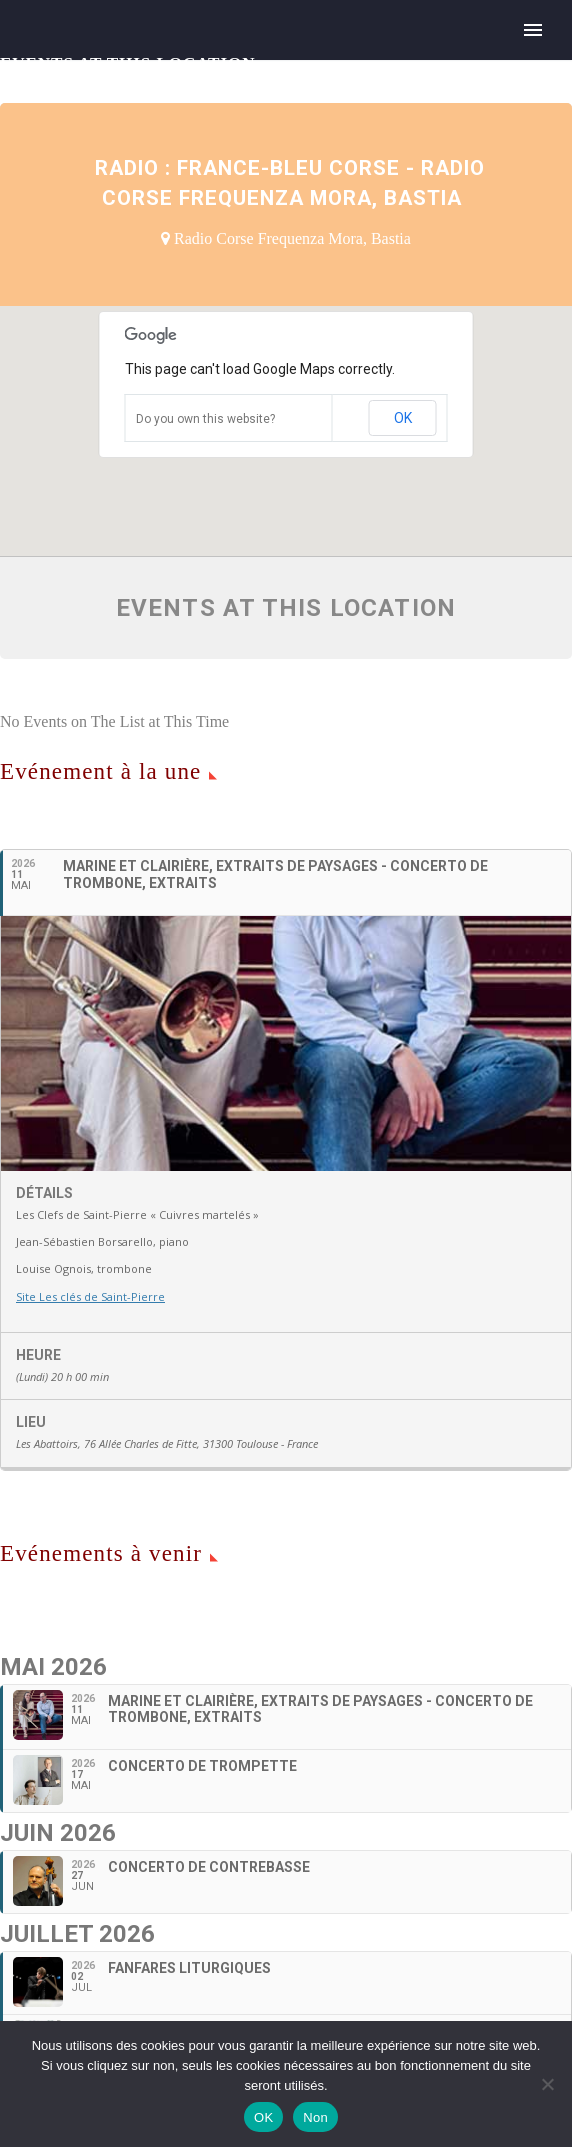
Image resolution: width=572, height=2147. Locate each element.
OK (403, 418)
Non (315, 2117)
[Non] (547, 2084)
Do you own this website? (205, 419)
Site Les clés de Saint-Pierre (90, 1296)
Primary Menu (533, 30)
